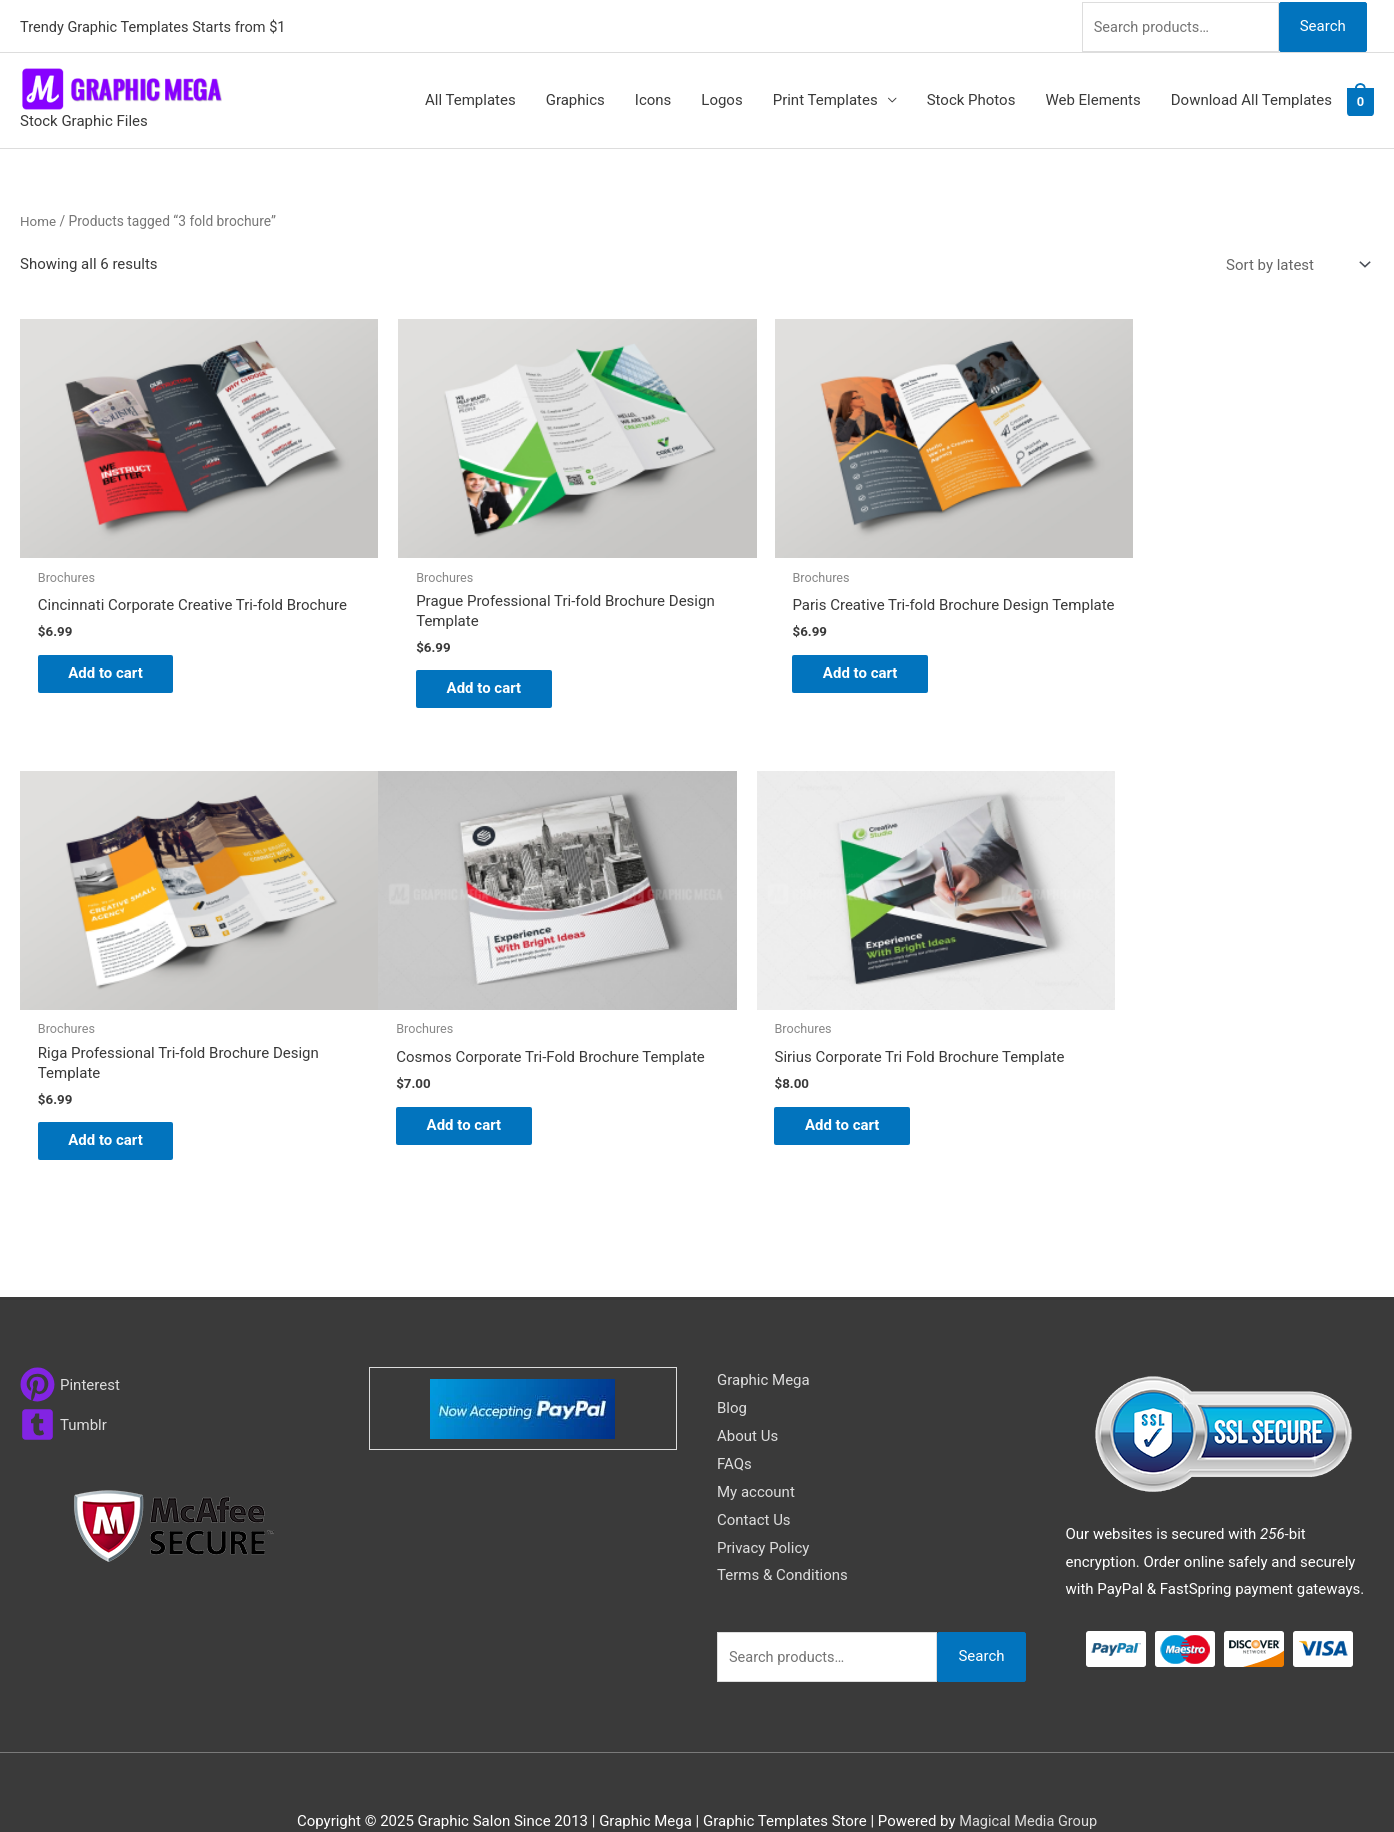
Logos (721, 98)
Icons (653, 98)
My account (756, 1448)
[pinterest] (70, 1341)
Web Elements (1092, 98)
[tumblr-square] (63, 1381)
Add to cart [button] (115, 664)
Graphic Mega (763, 1337)
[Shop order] (1294, 262)
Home (38, 218)
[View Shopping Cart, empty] (1360, 99)
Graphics (575, 98)
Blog (732, 1365)
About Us (747, 1393)
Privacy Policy (763, 1504)
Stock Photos (971, 98)
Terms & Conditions (782, 1532)
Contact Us (754, 1476)
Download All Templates (1251, 98)
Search (1322, 24)
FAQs (734, 1421)
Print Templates (825, 98)
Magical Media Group (1028, 1778)
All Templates (470, 98)
